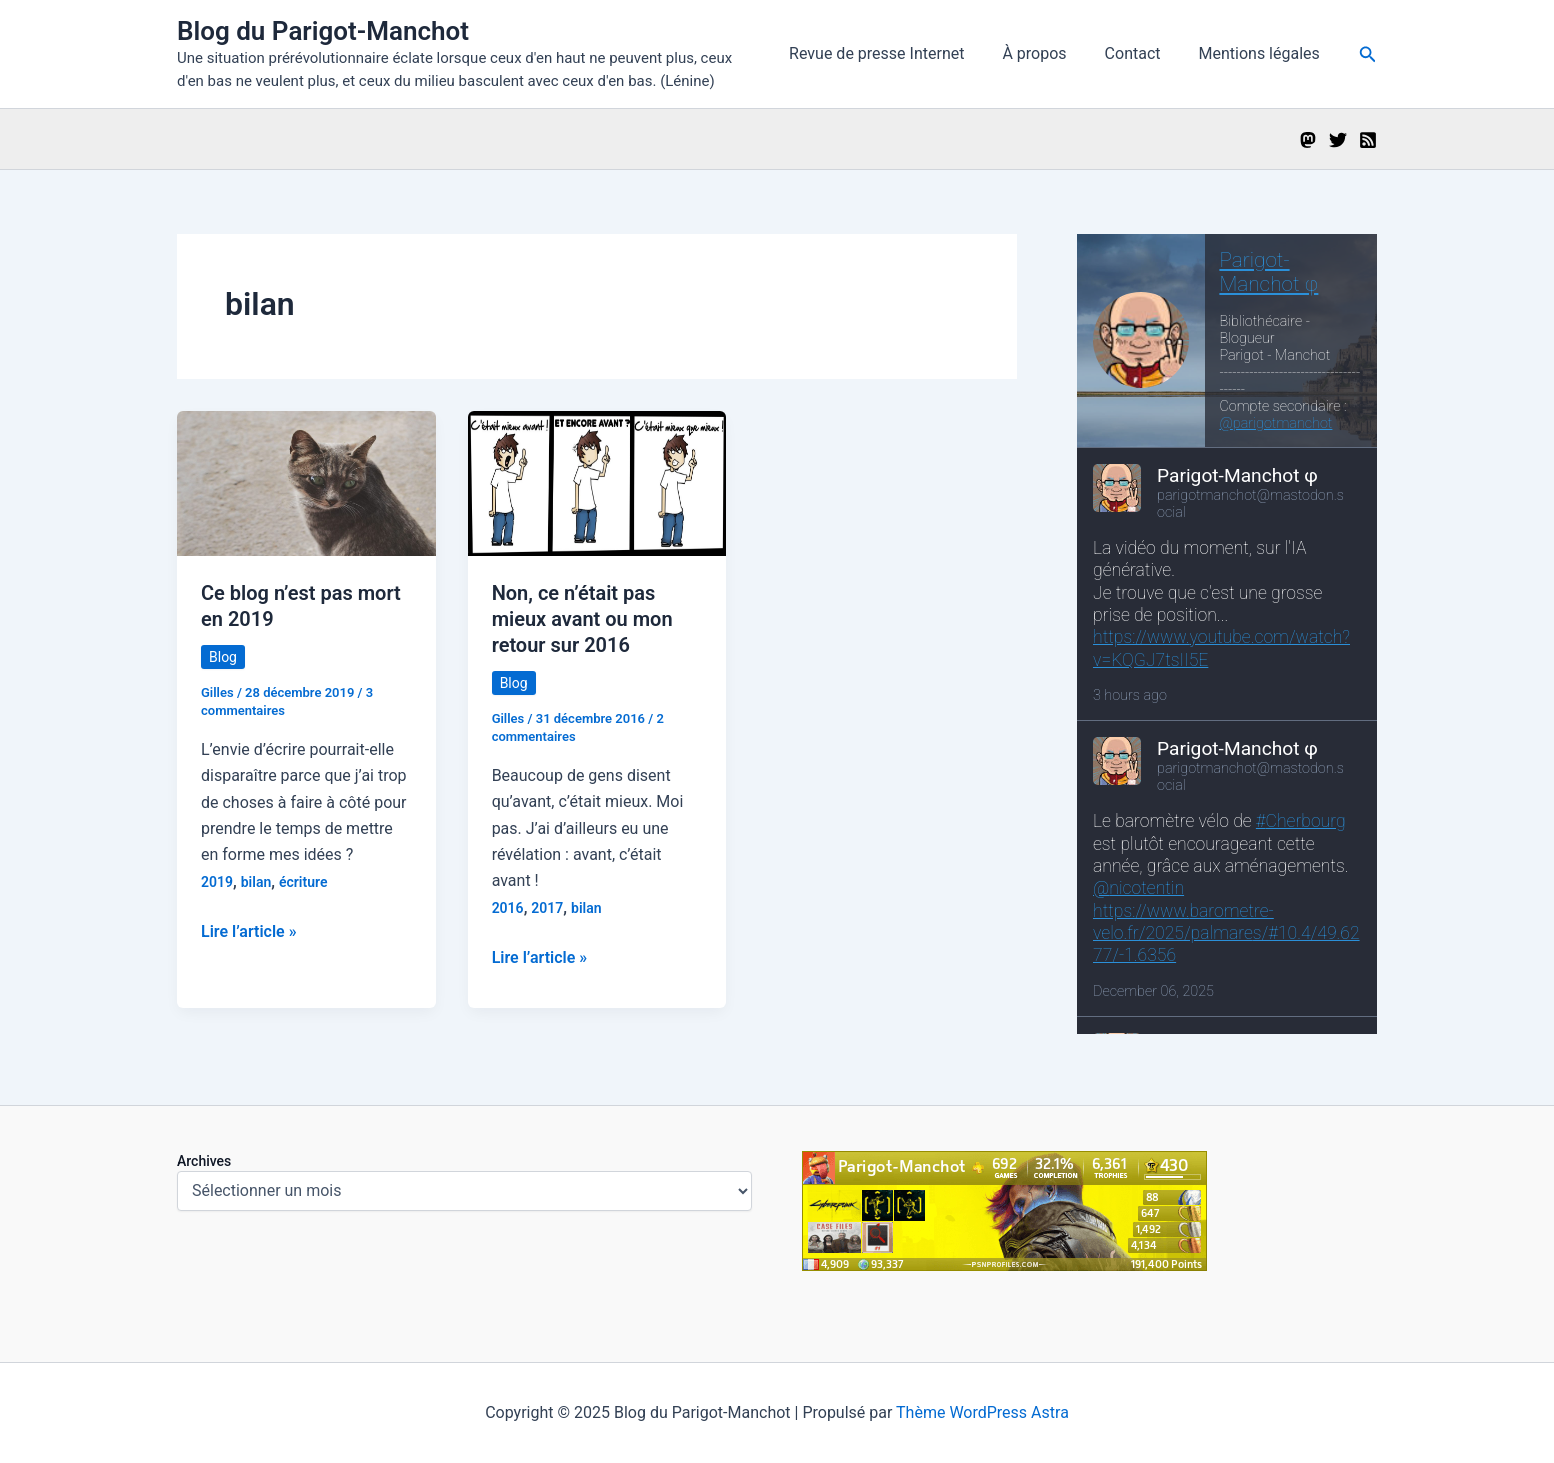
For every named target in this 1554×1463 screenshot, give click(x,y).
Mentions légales (1262, 53)
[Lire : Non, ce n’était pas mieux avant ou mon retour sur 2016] (597, 482)
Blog (223, 657)
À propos (1049, 53)
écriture (303, 882)
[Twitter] (1338, 140)
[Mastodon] (1308, 140)
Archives (204, 1161)
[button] (1368, 54)
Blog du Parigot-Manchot (323, 31)
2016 (508, 908)
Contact (1142, 53)
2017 (547, 908)
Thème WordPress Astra (982, 1412)
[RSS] (1368, 140)
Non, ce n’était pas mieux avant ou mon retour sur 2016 (582, 619)
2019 (217, 882)
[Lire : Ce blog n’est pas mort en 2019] (306, 482)
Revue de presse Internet (897, 53)
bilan (256, 882)
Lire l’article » (249, 932)
